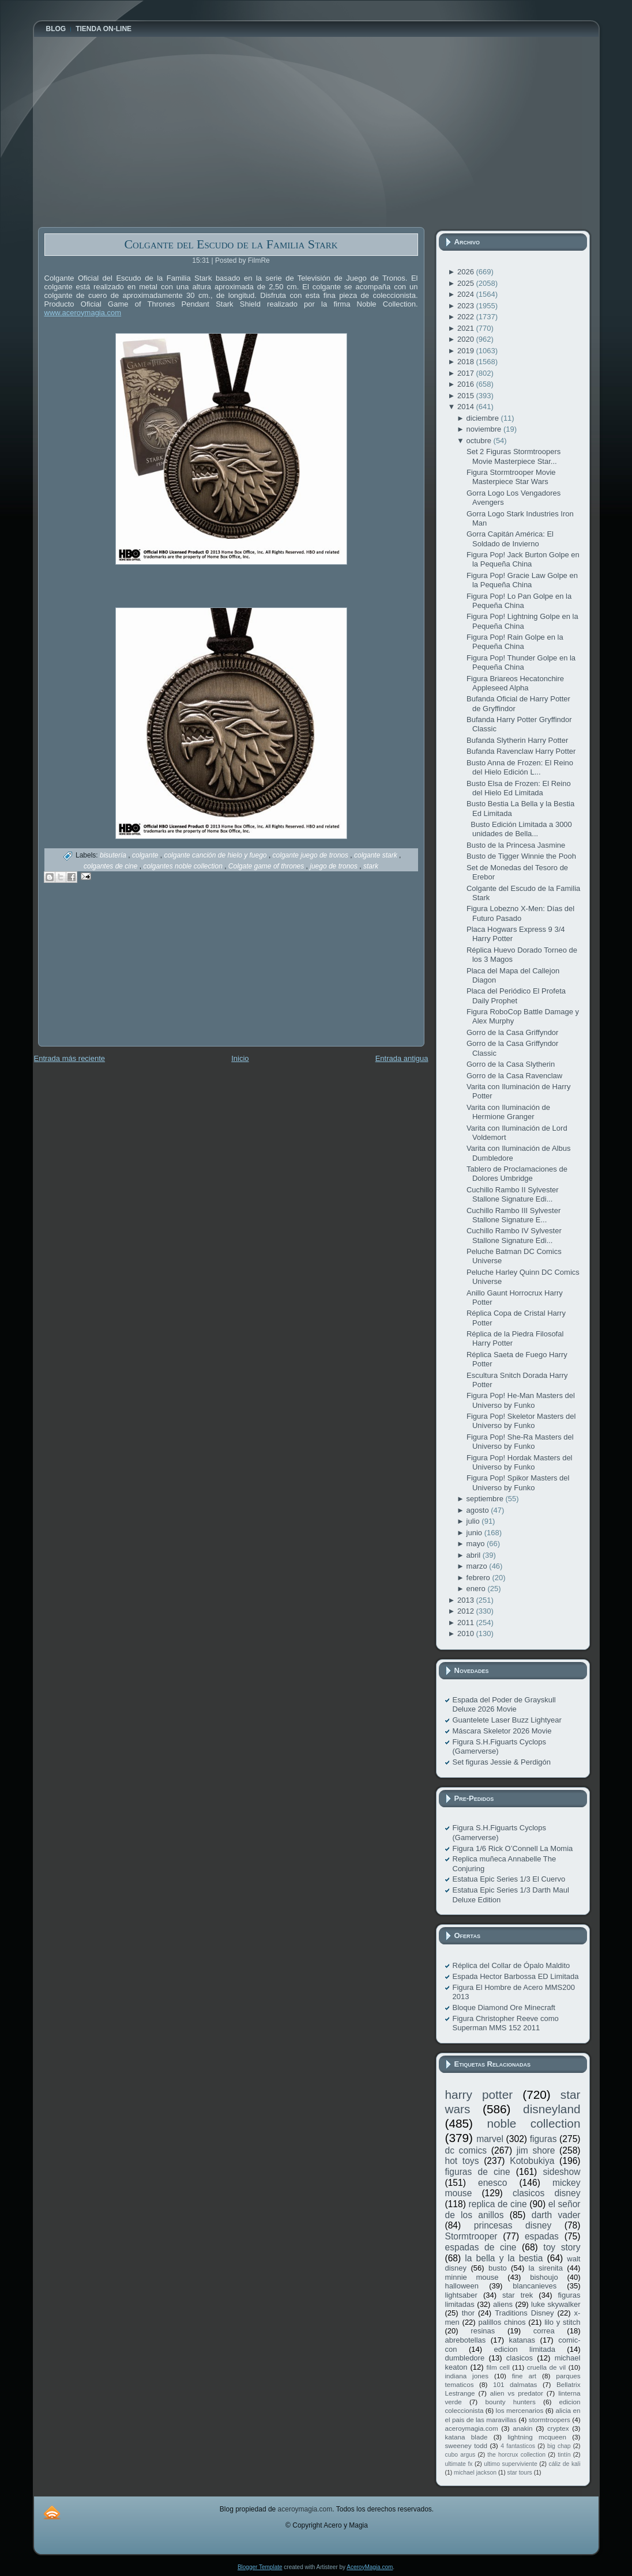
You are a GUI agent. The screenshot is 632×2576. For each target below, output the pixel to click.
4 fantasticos (518, 2446)
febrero (479, 1577)
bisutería (114, 855)
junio (475, 1532)
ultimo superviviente (510, 2464)
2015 (466, 395)
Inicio (240, 1058)
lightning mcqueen (536, 2437)
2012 (466, 1611)
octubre (480, 440)
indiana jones (467, 2375)
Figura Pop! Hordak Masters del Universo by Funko (520, 1462)
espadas (542, 2236)
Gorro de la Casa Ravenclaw (514, 1075)
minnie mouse (472, 2277)
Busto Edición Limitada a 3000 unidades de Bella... (519, 829)
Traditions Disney (524, 2313)
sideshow (561, 2172)
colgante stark (376, 855)
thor (468, 2313)
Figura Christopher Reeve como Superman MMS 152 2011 (506, 2023)
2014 (466, 406)
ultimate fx (459, 2464)
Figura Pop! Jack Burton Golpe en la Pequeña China (523, 559)
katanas (522, 2340)
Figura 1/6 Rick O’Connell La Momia (513, 1848)
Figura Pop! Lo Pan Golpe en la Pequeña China (519, 601)
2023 (466, 305)
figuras (543, 2139)
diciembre (484, 418)
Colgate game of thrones (267, 866)
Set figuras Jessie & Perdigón (502, 1762)
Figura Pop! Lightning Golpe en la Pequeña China (522, 621)
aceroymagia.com (471, 2428)
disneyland (551, 2109)
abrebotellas (465, 2340)
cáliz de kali (565, 2464)
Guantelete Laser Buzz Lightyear (507, 1720)
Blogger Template (260, 2567)
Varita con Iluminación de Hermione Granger (508, 1112)
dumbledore (465, 2358)
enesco (492, 2183)
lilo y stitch (562, 2322)
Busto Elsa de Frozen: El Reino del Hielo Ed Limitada (519, 788)
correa (544, 2330)
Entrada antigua (401, 1058)
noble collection (533, 2123)
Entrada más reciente (70, 1058)
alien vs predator (516, 2393)
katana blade (466, 2437)
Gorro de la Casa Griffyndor (512, 1032)
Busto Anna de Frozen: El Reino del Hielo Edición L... (520, 767)
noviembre (485, 429)
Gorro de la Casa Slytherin (511, 1064)
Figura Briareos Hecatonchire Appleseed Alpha (515, 683)
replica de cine (498, 2204)
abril (475, 1555)
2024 (466, 294)
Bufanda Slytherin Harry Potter (517, 740)
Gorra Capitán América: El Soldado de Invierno (510, 538)
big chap (559, 2446)
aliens (503, 2304)
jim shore (536, 2150)
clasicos (519, 2358)
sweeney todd (466, 2445)
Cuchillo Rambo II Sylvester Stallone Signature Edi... (513, 1194)
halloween (462, 2286)
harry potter (479, 2094)
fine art (524, 2375)
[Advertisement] (124, 973)
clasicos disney (547, 2193)
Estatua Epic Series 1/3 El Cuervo (509, 1879)
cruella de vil (546, 2367)
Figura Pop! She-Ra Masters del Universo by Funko (520, 1442)
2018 (466, 361)
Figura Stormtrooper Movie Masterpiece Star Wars (511, 477)
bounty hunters (510, 2401)
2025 (466, 283)
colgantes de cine (112, 866)
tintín (564, 2455)
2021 (466, 328)
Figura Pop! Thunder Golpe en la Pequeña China (521, 662)
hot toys (462, 2161)
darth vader (556, 2215)
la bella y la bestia (504, 2258)
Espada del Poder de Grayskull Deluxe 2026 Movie (504, 1704)
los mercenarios (520, 2410)
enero (477, 1588)
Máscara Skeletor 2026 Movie (502, 1731)
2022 (466, 316)
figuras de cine (477, 2172)
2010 (466, 1633)
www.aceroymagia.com (83, 312)
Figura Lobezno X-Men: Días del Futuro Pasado (520, 913)
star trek (517, 2295)
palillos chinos (501, 2322)
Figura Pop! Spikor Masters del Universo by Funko (518, 1482)
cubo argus (460, 2455)
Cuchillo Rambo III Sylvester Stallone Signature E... (513, 1215)
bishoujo (544, 2277)
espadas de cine (481, 2247)
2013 (466, 1600)
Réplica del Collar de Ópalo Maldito (511, 1965)
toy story (561, 2247)
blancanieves (534, 2286)
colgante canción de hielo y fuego (216, 855)
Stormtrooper (471, 2236)
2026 (466, 271)
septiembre (486, 1498)
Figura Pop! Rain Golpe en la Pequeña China (515, 642)
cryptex (558, 2428)
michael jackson (475, 2472)
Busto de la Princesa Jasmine (516, 845)
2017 (466, 373)
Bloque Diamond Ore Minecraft (504, 2007)
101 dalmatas (515, 2384)
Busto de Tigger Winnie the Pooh (521, 856)
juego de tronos (334, 866)
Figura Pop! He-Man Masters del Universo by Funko (521, 1400)
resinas (483, 2330)
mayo (477, 1543)
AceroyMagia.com (370, 2567)
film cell (497, 2367)
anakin (522, 2428)
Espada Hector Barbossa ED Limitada (516, 1976)
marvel (489, 2139)
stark (370, 866)
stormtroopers (549, 2419)
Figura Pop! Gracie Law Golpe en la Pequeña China (522, 580)
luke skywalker (555, 2304)
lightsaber (461, 2295)
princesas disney (512, 2225)
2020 (466, 339)
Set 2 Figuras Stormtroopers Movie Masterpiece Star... (513, 456)
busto (497, 2268)
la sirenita (546, 2268)
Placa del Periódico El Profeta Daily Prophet (516, 995)
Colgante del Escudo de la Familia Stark (230, 244)
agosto (479, 1510)
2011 (466, 1622)
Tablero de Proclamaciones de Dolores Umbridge (517, 1174)
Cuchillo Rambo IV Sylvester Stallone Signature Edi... (514, 1235)
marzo (478, 1566)
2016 (466, 384)
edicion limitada (524, 2349)
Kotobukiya (532, 2161)
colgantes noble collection (183, 866)
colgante (146, 855)
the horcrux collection (516, 2455)
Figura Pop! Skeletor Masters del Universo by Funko (521, 1421)
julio (474, 1521)
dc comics (466, 2150)
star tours (519, 2472)
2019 (466, 350)
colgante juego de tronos (312, 855)
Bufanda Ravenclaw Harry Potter (521, 751)
